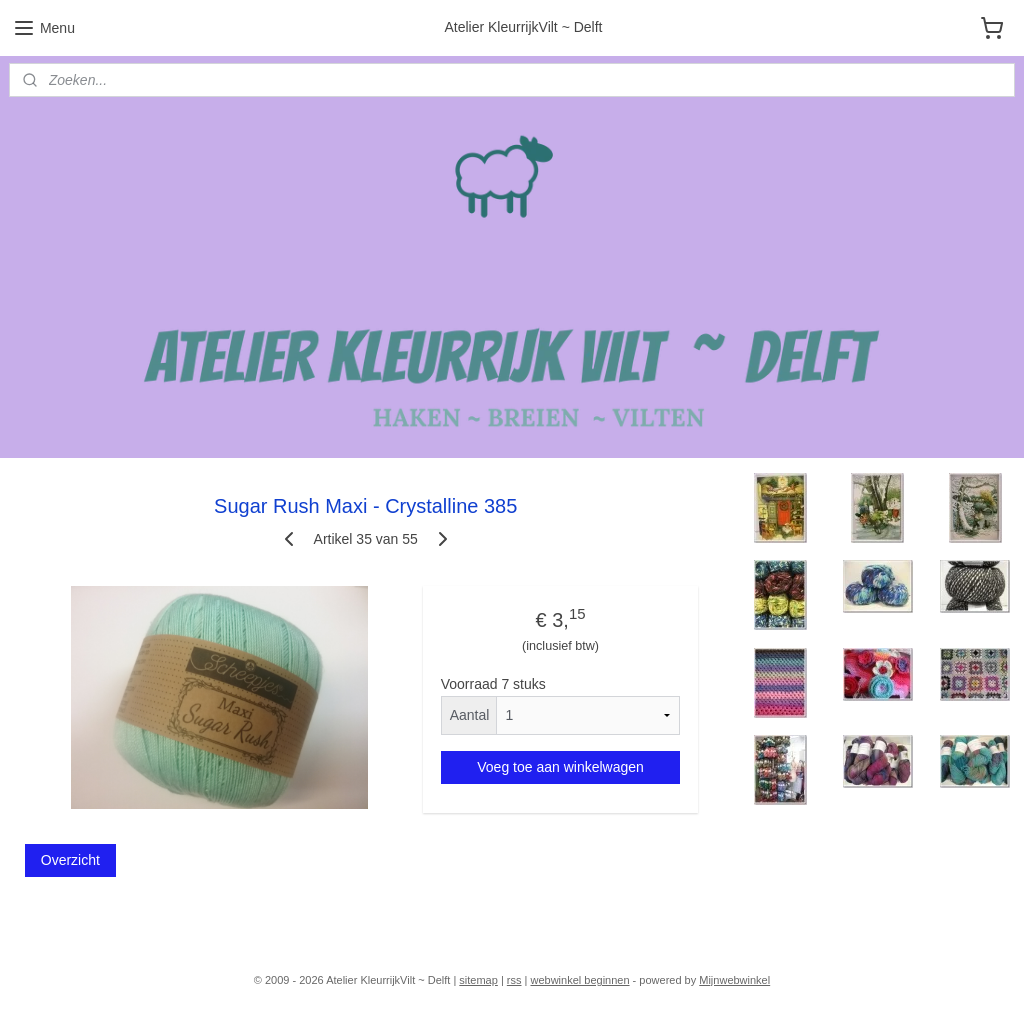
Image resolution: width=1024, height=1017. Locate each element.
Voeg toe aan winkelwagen (560, 766)
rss (514, 980)
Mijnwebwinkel (734, 980)
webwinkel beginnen (579, 980)
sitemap (478, 980)
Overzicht (70, 860)
